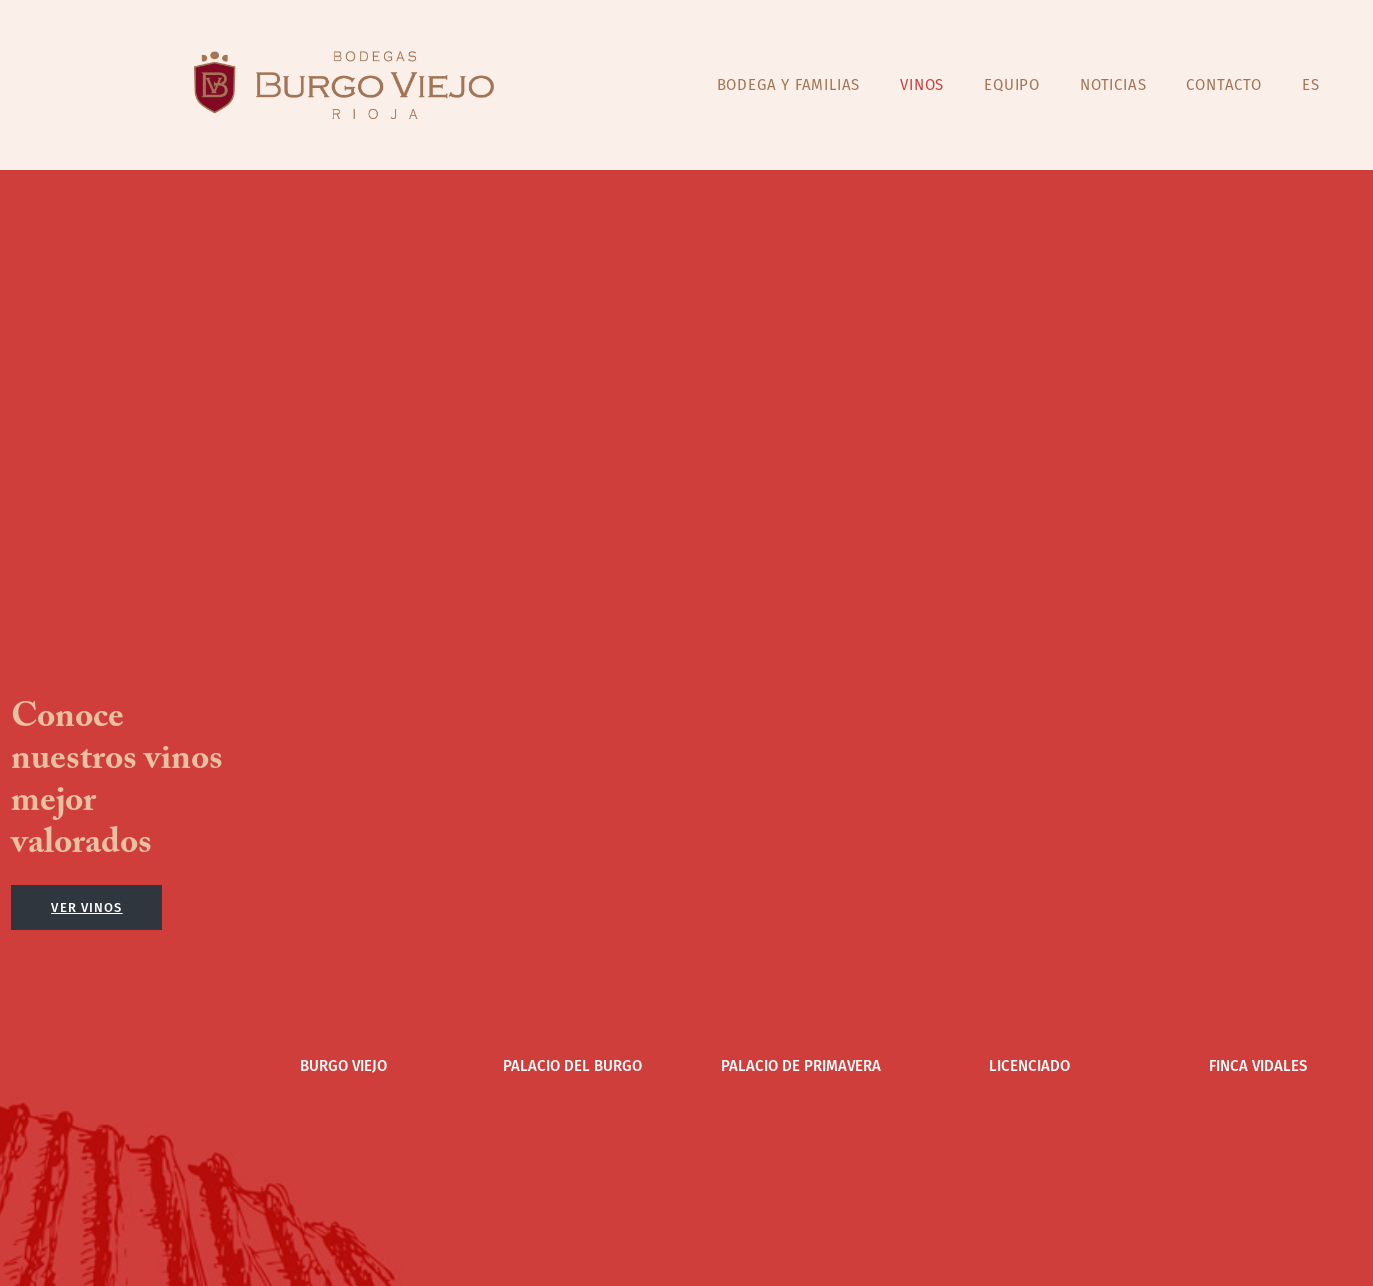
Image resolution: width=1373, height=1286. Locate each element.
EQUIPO (1012, 84)
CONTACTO (1223, 84)
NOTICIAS (1113, 84)
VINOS (922, 84)
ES (1311, 84)
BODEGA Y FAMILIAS (789, 84)
